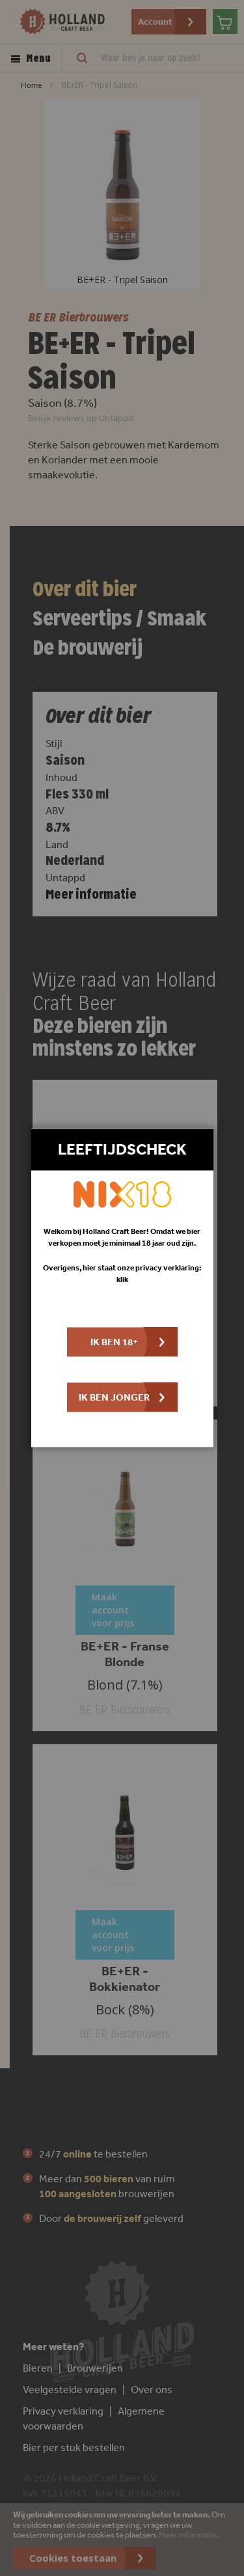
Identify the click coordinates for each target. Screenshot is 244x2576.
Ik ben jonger (114, 1397)
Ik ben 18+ (114, 1342)
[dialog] (122, 1288)
